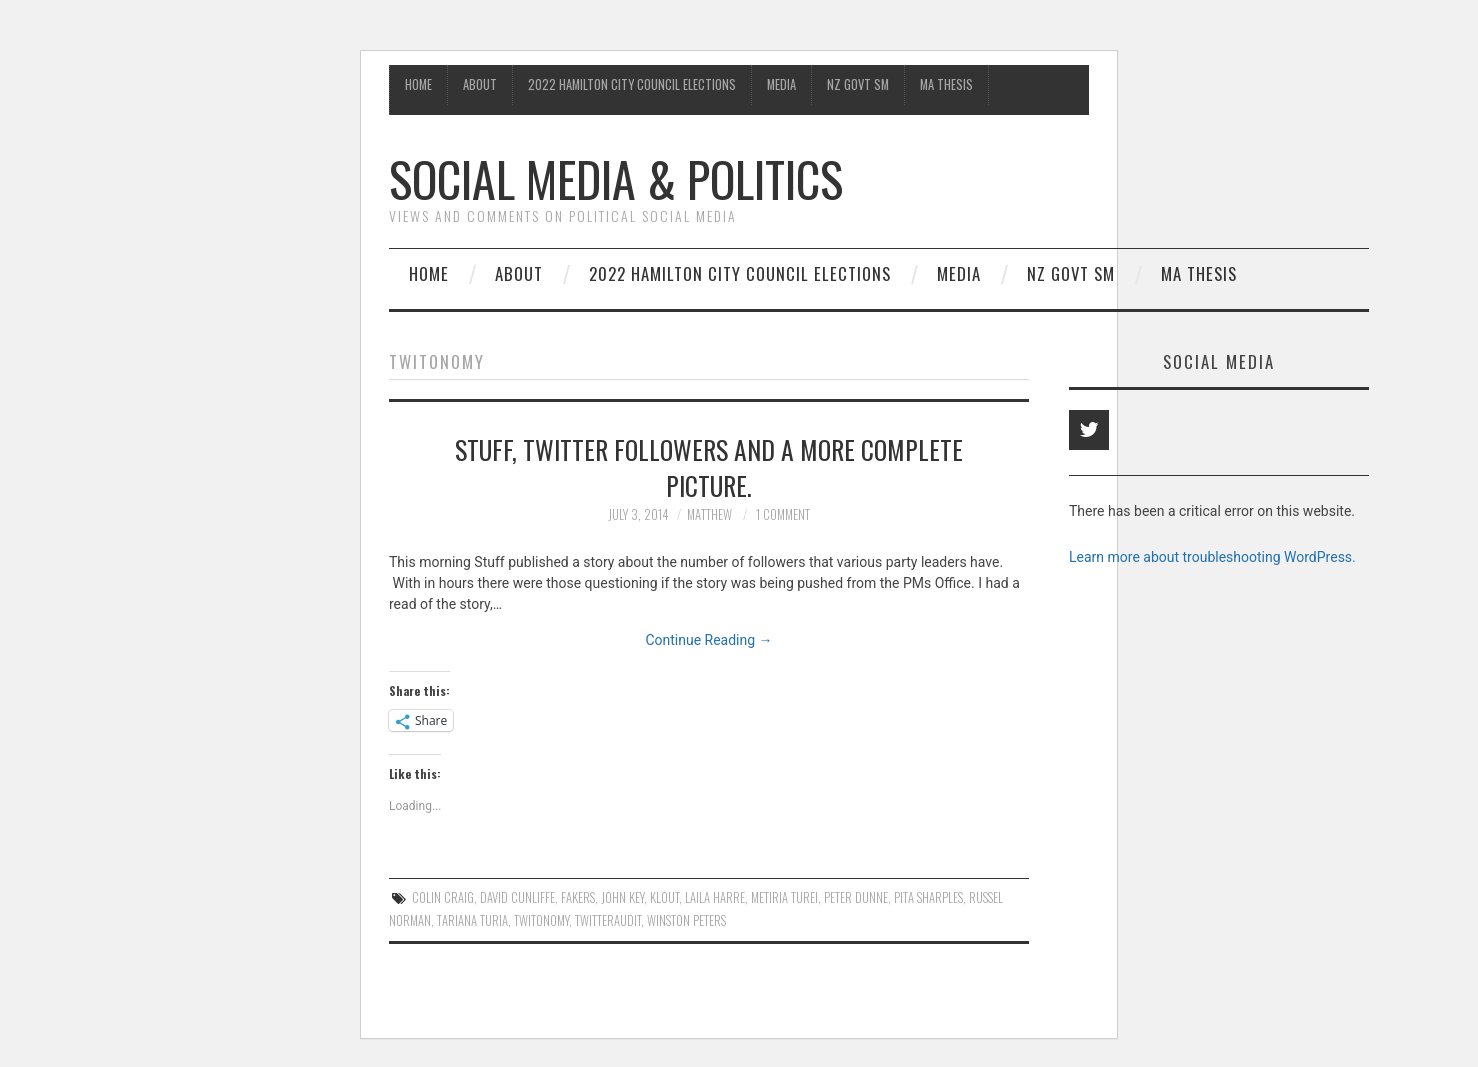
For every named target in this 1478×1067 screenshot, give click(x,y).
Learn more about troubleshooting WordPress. (1212, 557)
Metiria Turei (784, 897)
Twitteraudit (608, 920)
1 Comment (783, 514)
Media (781, 84)
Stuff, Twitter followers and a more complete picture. (709, 467)
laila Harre (715, 897)
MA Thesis (946, 84)
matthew (709, 514)
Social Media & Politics (616, 178)
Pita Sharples (928, 897)
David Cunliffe (517, 897)
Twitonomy (541, 920)
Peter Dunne (856, 897)
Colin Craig (443, 897)
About (480, 84)
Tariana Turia (472, 920)
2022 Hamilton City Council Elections (632, 84)
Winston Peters (686, 920)
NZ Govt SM (858, 84)
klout (664, 897)
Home (418, 84)
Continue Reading (708, 640)
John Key (622, 897)
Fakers (578, 897)
